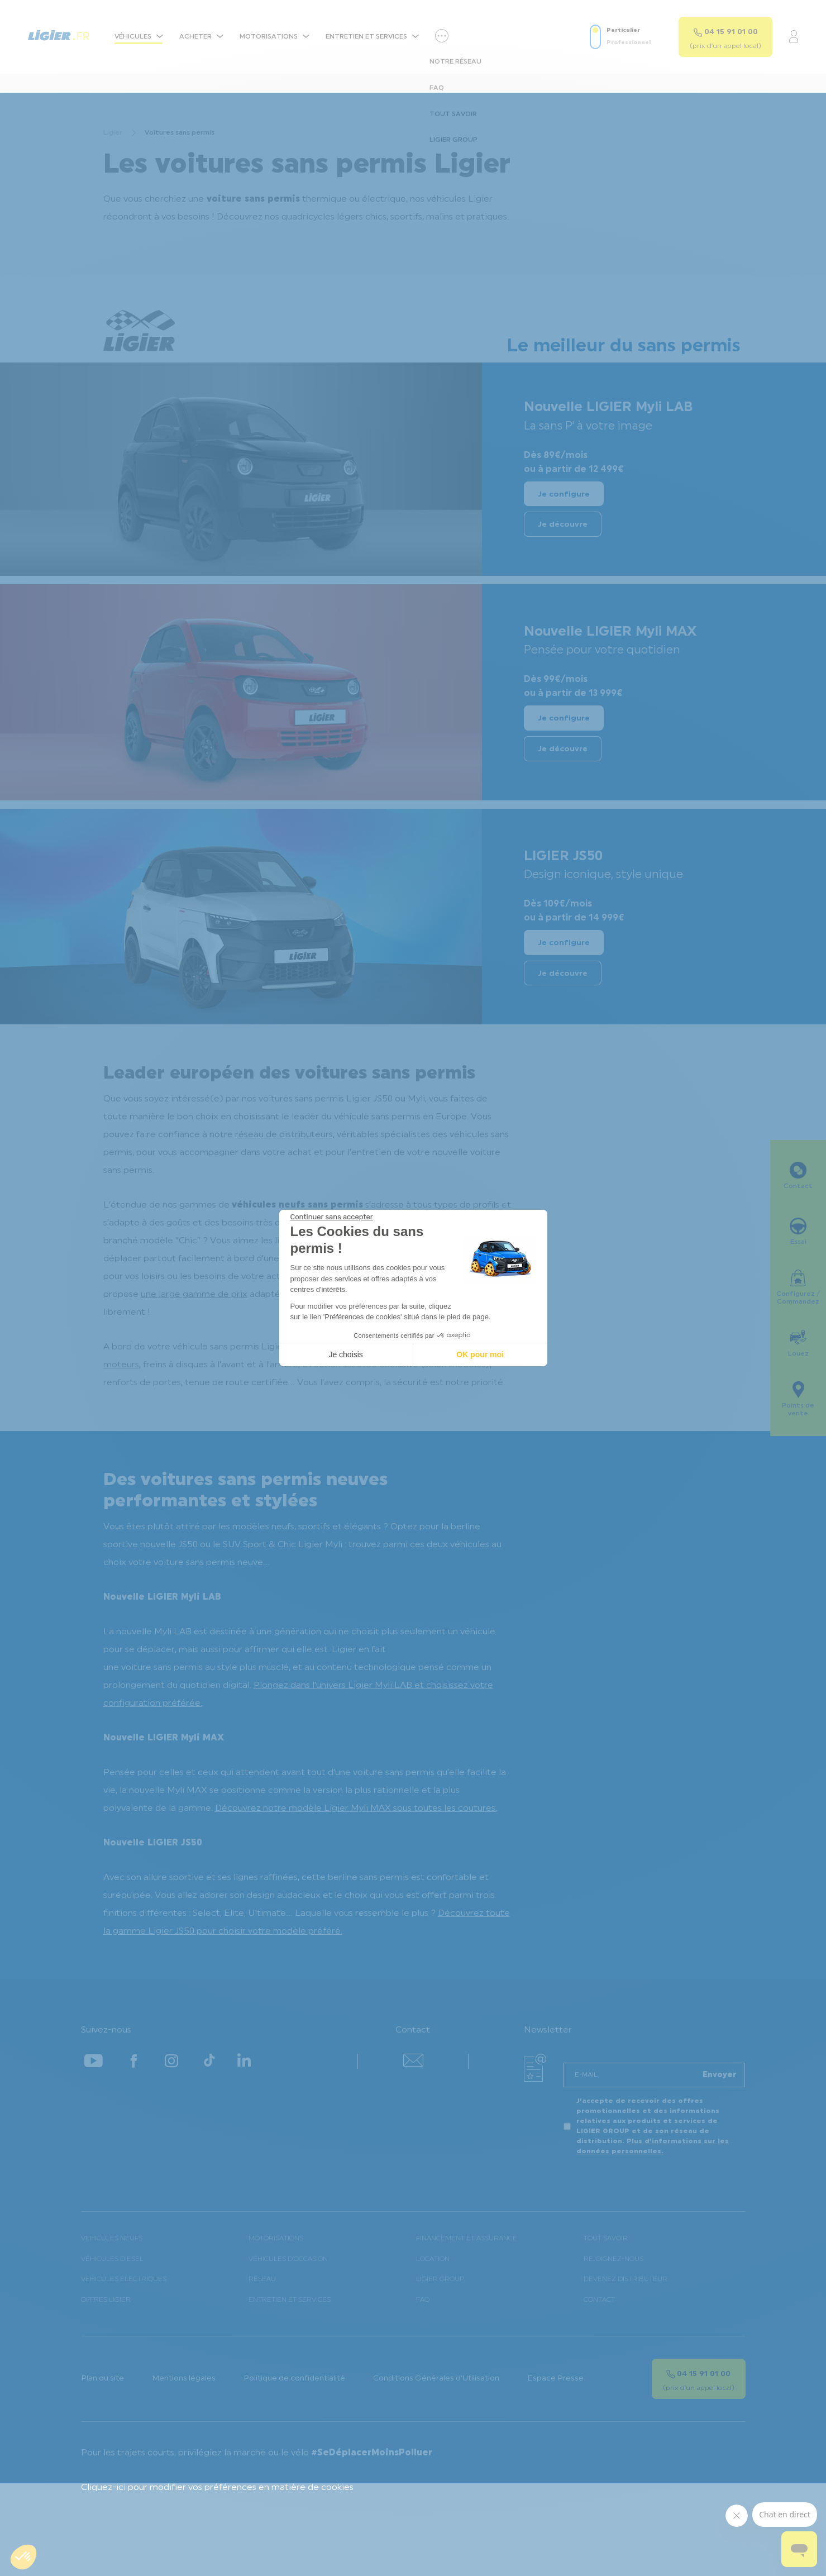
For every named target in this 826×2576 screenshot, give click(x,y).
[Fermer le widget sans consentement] (332, 1217)
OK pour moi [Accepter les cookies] (480, 1354)
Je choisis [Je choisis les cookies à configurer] (345, 1354)
